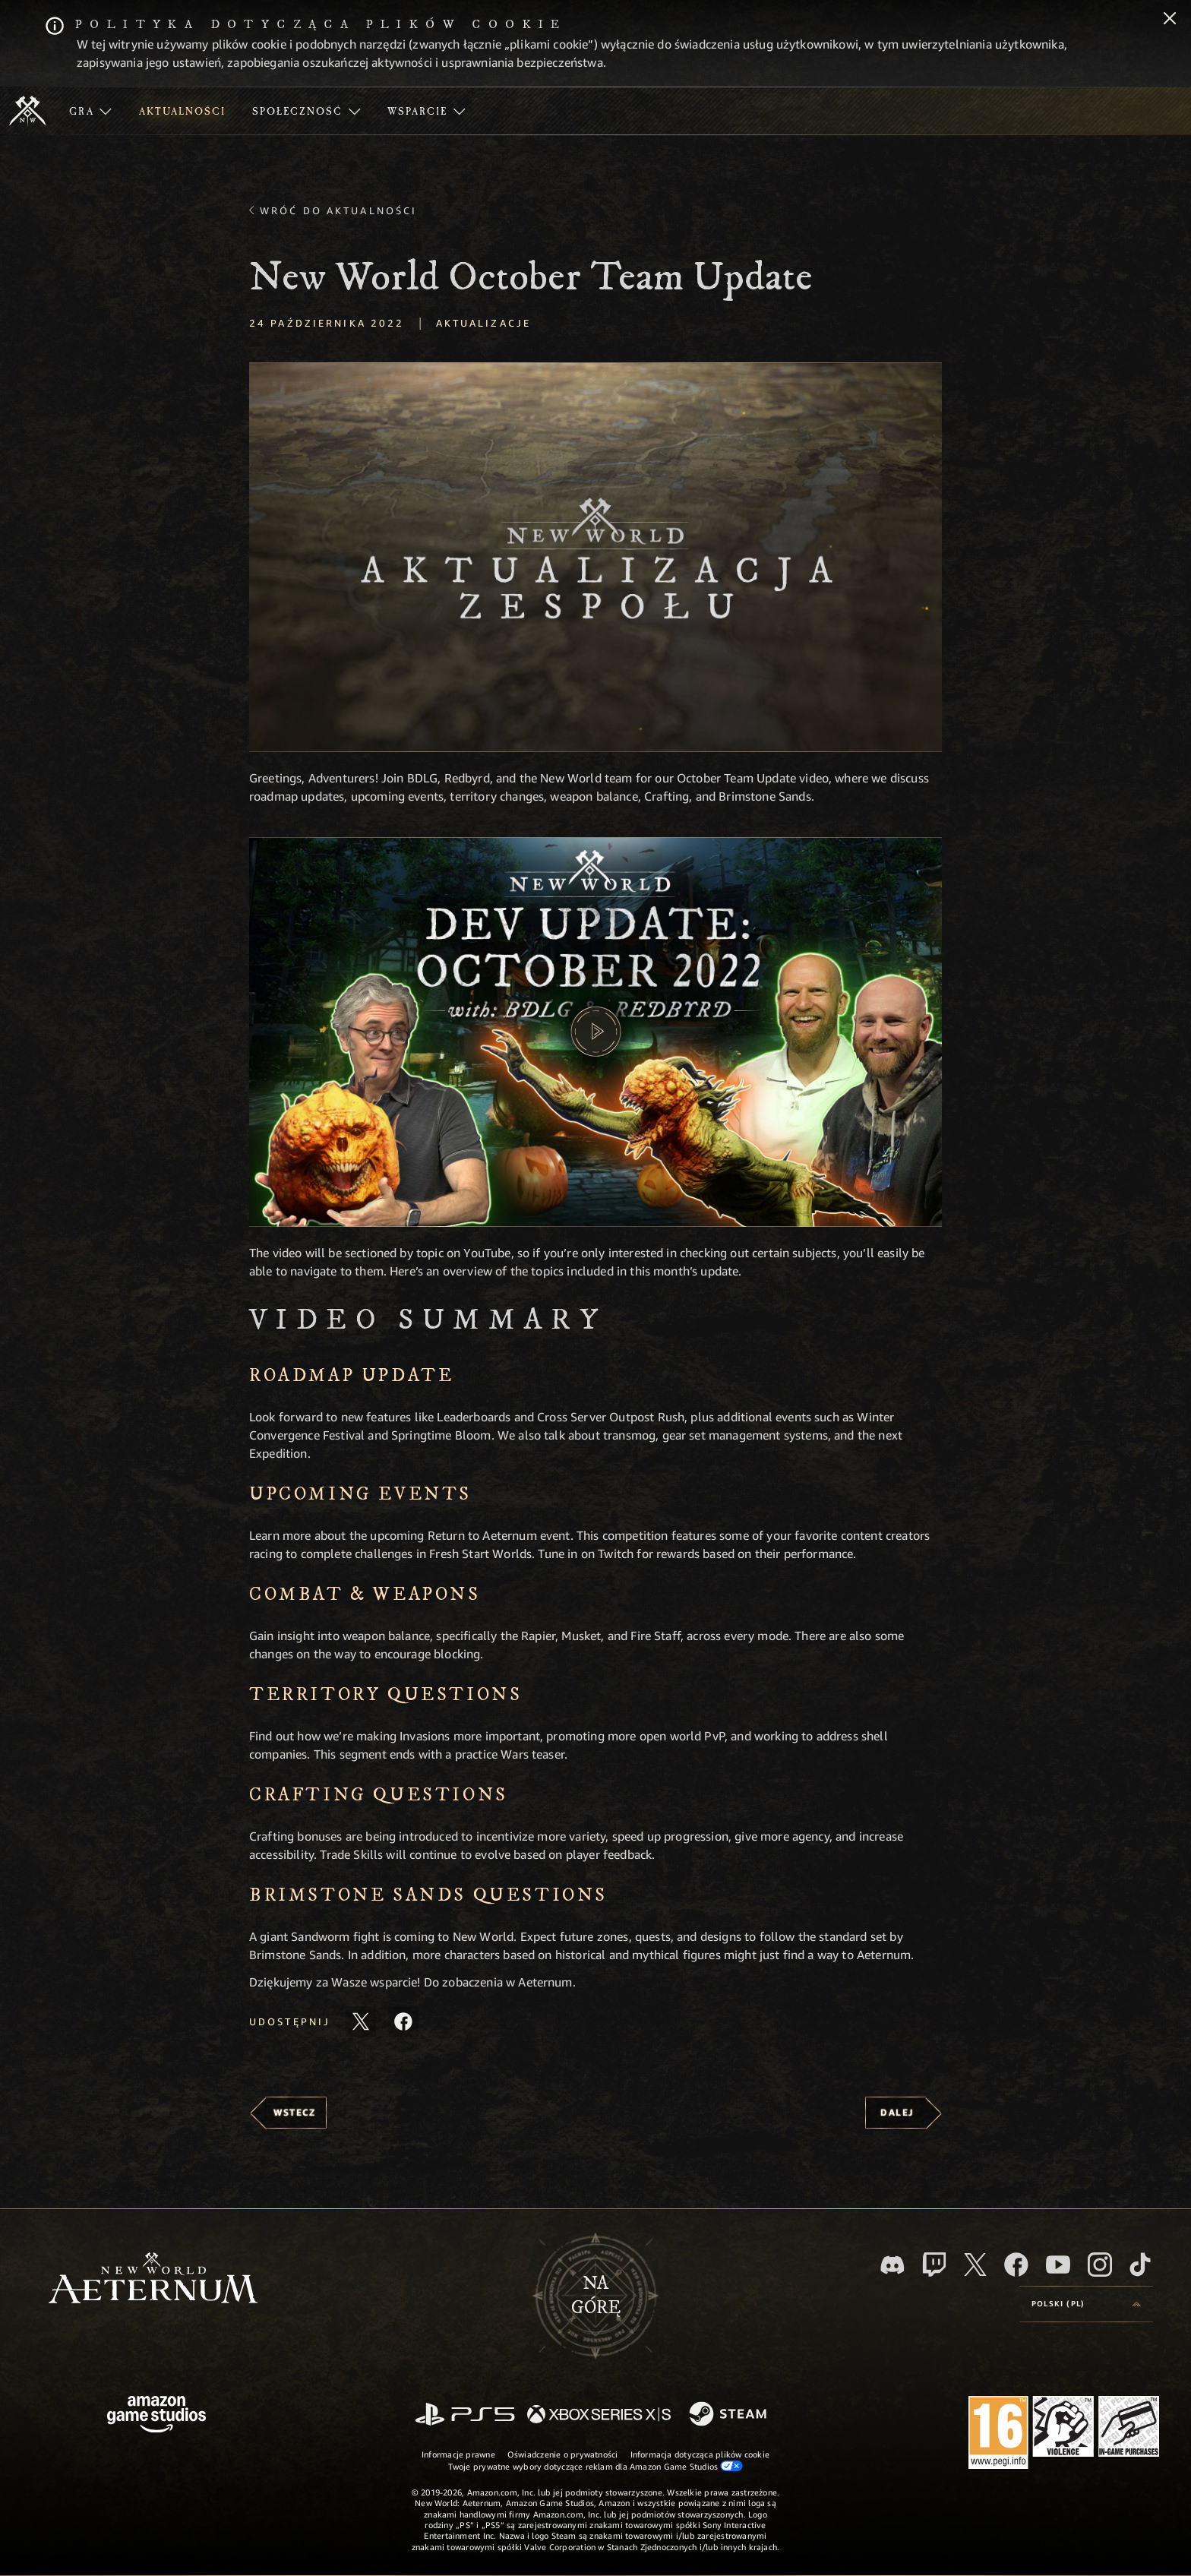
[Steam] (729, 2415)
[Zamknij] (1170, 19)
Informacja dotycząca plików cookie (699, 2454)
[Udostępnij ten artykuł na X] (361, 2021)
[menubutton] (1086, 2304)
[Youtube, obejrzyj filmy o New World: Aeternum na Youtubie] (1058, 2264)
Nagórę (596, 2295)
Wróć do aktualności (338, 210)
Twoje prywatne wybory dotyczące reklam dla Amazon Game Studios (596, 2466)
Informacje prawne (458, 2454)
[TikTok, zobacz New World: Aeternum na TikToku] (1140, 2264)
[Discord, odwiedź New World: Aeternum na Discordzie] (892, 2264)
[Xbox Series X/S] (599, 2415)
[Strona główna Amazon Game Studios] (156, 2416)
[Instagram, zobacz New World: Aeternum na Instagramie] (1100, 2264)
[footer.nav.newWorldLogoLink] (153, 2279)
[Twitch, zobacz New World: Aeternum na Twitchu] (934, 2264)
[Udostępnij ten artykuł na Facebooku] (403, 2021)
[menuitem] (90, 111)
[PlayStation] (465, 2415)
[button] (595, 557)
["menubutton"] (90, 111)
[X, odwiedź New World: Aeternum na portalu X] (975, 2264)
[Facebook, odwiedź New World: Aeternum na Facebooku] (1016, 2264)
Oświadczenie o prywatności (562, 2454)
